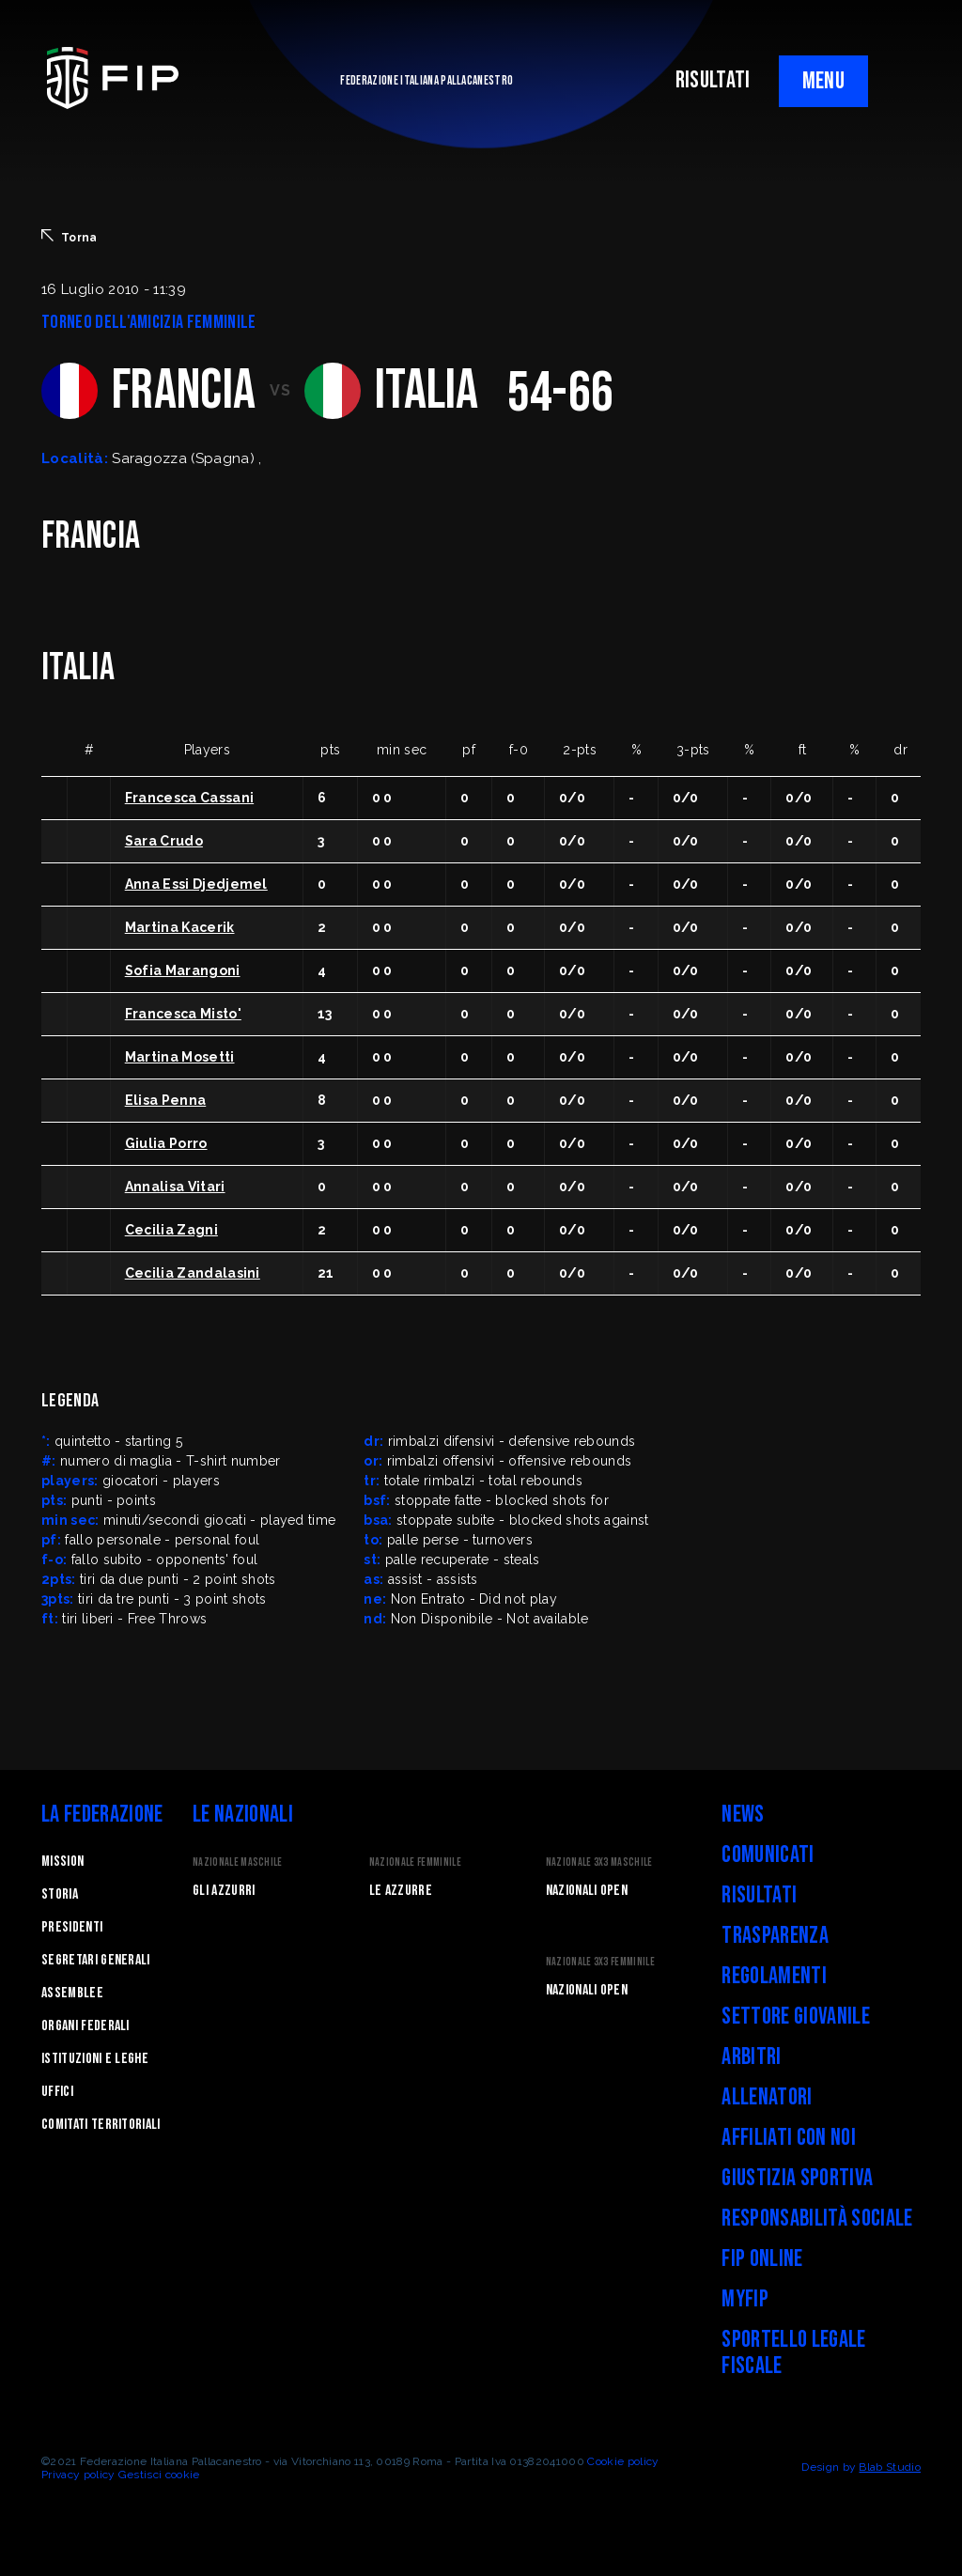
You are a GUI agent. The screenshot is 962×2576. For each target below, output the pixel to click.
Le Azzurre (400, 1891)
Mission (62, 1861)
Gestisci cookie (159, 2474)
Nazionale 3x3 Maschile (599, 1862)
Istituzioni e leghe (94, 2059)
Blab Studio (890, 2467)
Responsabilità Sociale (817, 2218)
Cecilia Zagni (171, 1229)
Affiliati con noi (788, 2137)
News (743, 1814)
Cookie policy (623, 2461)
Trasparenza (775, 1935)
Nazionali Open (587, 1891)
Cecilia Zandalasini (192, 1272)
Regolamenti (774, 1976)
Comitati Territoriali (101, 2125)
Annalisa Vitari (175, 1186)
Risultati (759, 1895)
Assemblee (72, 1993)
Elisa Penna (166, 1100)
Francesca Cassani (189, 797)
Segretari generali (95, 1960)
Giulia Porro (166, 1143)
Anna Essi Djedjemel (196, 884)
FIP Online (762, 2258)
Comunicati (768, 1855)
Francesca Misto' (183, 1013)
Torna (69, 236)
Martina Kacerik (180, 927)
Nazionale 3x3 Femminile (600, 1962)
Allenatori (767, 2097)
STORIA (59, 1894)
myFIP (745, 2299)
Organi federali (85, 2026)
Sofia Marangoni (182, 970)
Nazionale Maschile (238, 1862)
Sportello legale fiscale (793, 2353)
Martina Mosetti (180, 1056)
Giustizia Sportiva (797, 2178)
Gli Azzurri (224, 1891)
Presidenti (71, 1927)
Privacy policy (78, 2474)
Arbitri (751, 2057)
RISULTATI (713, 80)
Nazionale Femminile (415, 1862)
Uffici (57, 2092)
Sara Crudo (164, 840)
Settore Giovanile (795, 2016)
